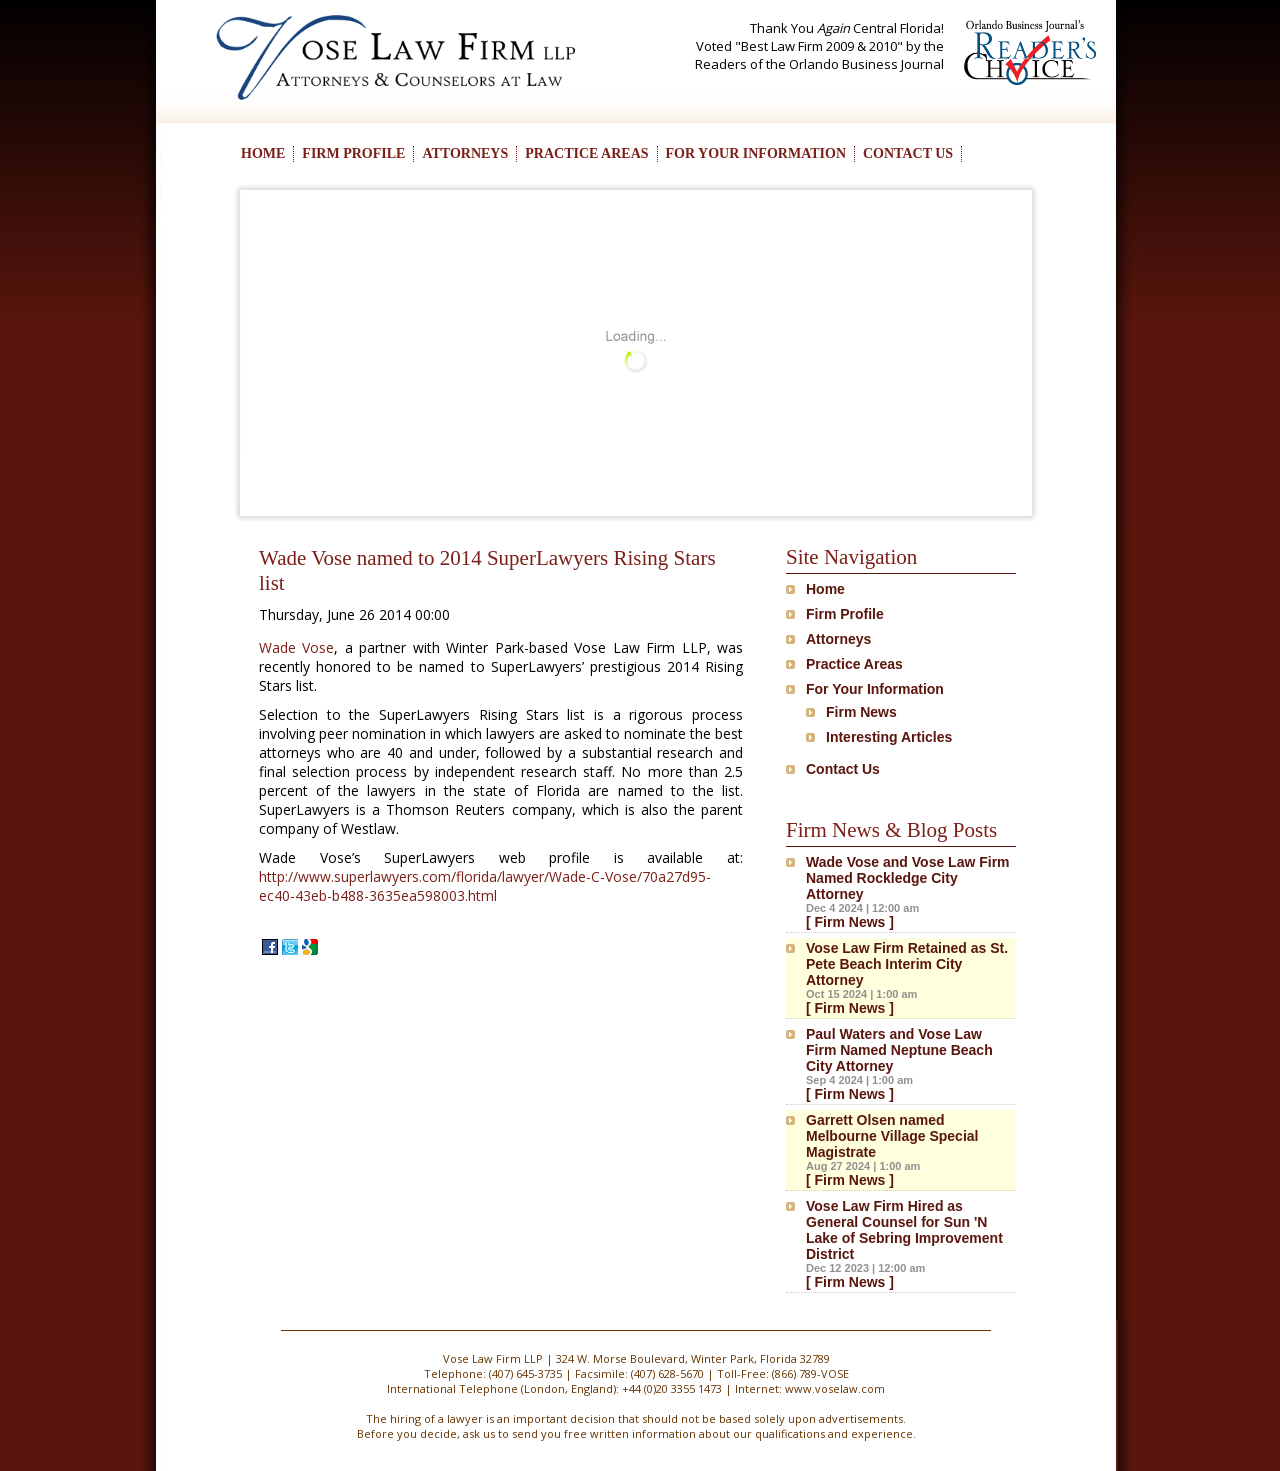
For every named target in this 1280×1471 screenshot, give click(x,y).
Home (825, 589)
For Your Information (875, 689)
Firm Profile (845, 614)
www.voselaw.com (835, 1388)
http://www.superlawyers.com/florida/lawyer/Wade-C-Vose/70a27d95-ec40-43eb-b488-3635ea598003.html (485, 886)
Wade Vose (296, 647)
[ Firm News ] (850, 922)
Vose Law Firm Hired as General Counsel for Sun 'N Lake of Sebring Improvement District (904, 1230)
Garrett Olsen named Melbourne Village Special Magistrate (892, 1136)
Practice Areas (854, 664)
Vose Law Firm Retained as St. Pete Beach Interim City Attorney (907, 964)
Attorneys (838, 639)
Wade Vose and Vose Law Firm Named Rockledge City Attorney (908, 878)
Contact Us (843, 769)
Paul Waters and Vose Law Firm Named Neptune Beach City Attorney (899, 1050)
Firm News (861, 712)
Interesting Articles (889, 737)
